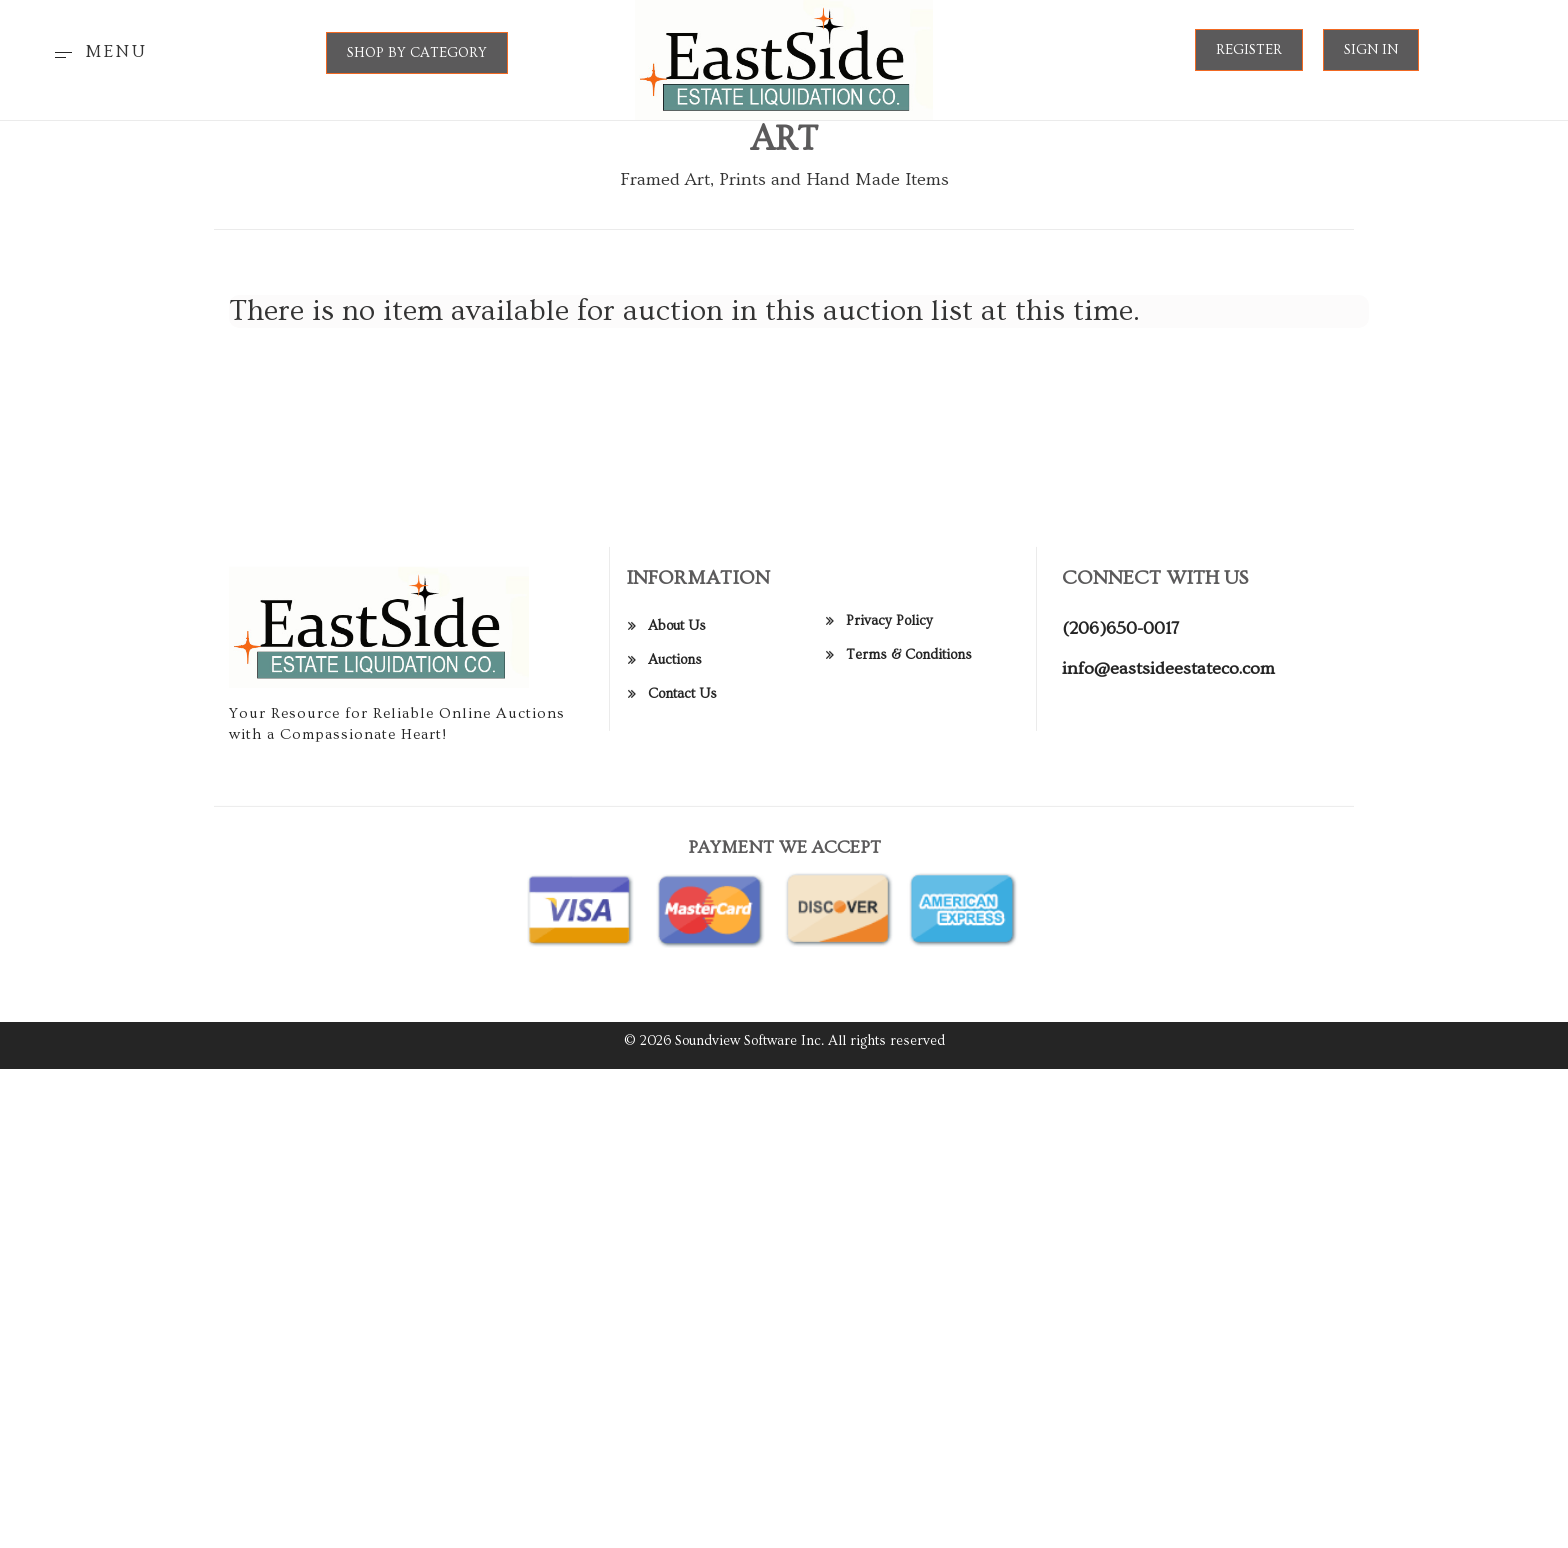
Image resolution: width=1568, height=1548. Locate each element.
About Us (677, 640)
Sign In (1371, 50)
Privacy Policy (889, 634)
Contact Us (682, 708)
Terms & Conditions (909, 668)
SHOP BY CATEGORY (417, 53)
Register (1249, 50)
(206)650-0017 (1120, 642)
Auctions (675, 674)
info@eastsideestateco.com (1168, 682)
